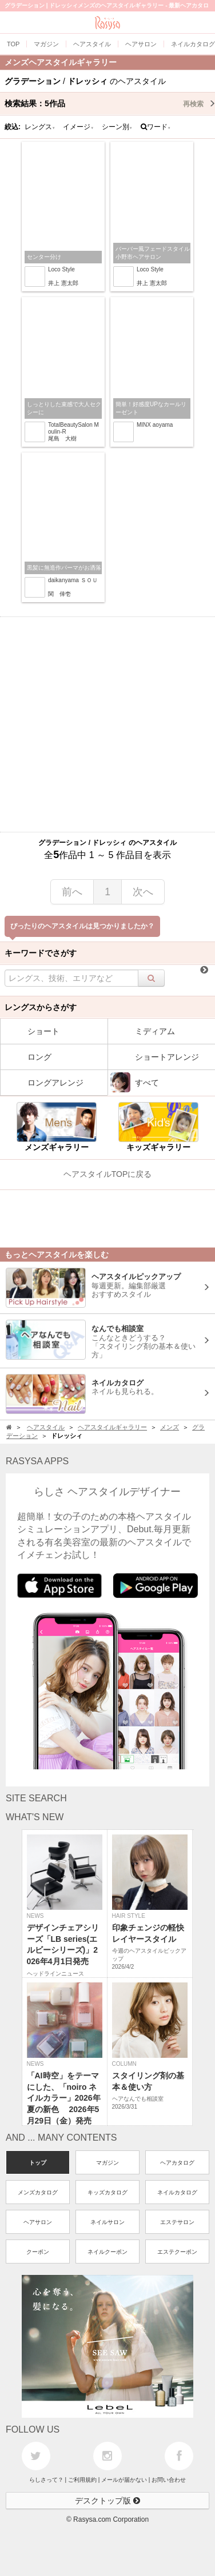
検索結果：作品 (110, 103)
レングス (40, 127)
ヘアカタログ (177, 2163)
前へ (72, 892)
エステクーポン (177, 2252)
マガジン (107, 2163)
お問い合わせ (169, 2480)
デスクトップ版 (107, 2500)
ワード (156, 127)
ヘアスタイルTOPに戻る (107, 1174)
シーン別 (117, 127)
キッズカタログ (107, 2192)
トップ (37, 2163)
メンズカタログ (38, 2192)
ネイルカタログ (177, 2192)
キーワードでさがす (41, 953)
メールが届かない (124, 2480)
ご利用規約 (82, 2480)
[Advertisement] (107, 724)
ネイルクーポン (107, 2252)
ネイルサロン (107, 2222)
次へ (143, 892)
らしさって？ (46, 2480)
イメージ (78, 127)
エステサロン (177, 2222)
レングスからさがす (41, 1007)
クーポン (37, 2252)
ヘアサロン (37, 2222)
